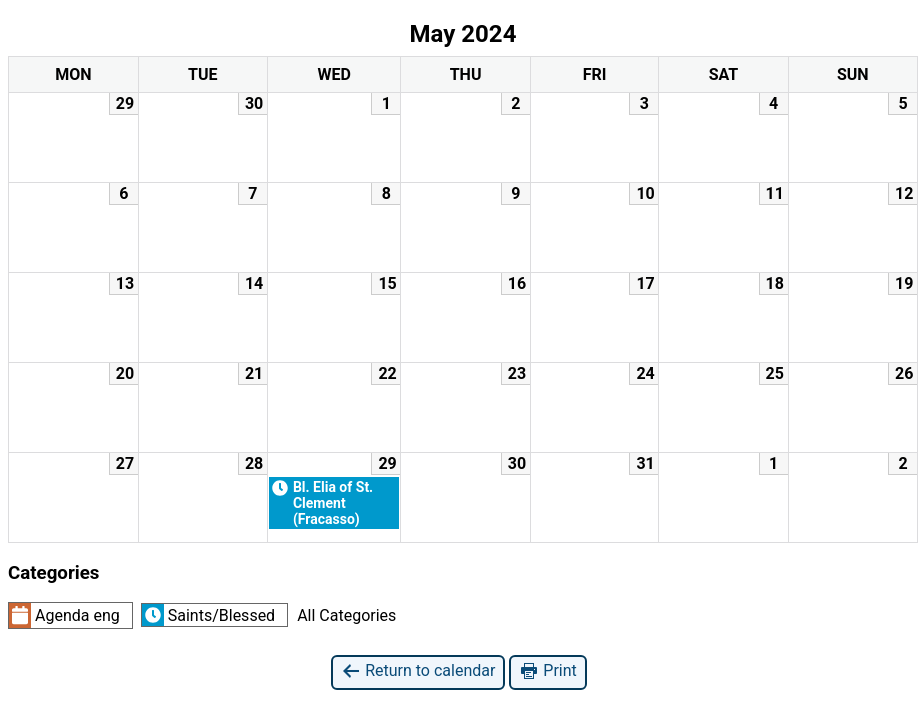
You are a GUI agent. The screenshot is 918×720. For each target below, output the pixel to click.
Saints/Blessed (208, 615)
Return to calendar (418, 671)
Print (547, 671)
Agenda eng (64, 615)
